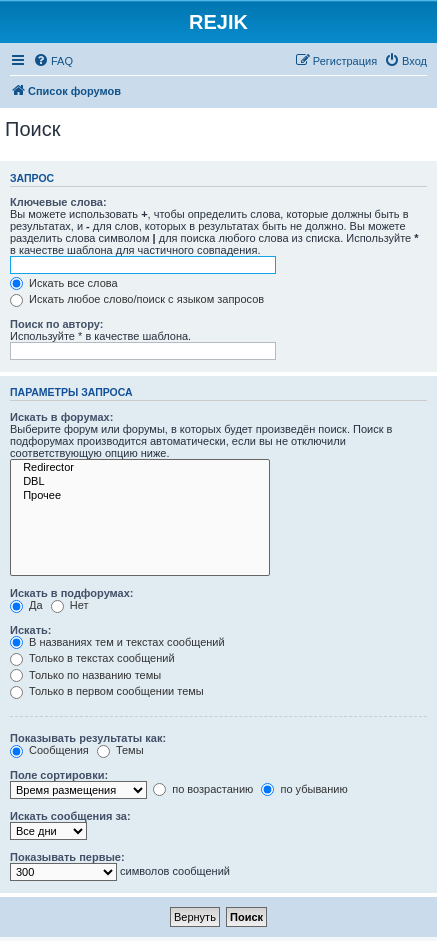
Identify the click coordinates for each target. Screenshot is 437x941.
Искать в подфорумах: (72, 593)
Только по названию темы (85, 675)
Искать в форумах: (61, 417)
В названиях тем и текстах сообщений (117, 642)
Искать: (30, 630)
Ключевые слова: (58, 202)
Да (26, 605)
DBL (140, 482)
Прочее (140, 496)
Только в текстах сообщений (92, 658)
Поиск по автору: (56, 324)
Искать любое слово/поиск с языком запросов (137, 299)
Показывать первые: (67, 857)
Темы (120, 750)
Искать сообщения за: (70, 816)
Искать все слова (64, 283)
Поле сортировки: (59, 775)
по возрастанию (203, 789)
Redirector (140, 468)
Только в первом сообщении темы (107, 691)
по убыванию (304, 789)
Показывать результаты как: (88, 738)
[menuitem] (53, 61)
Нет (70, 605)
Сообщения (49, 750)
